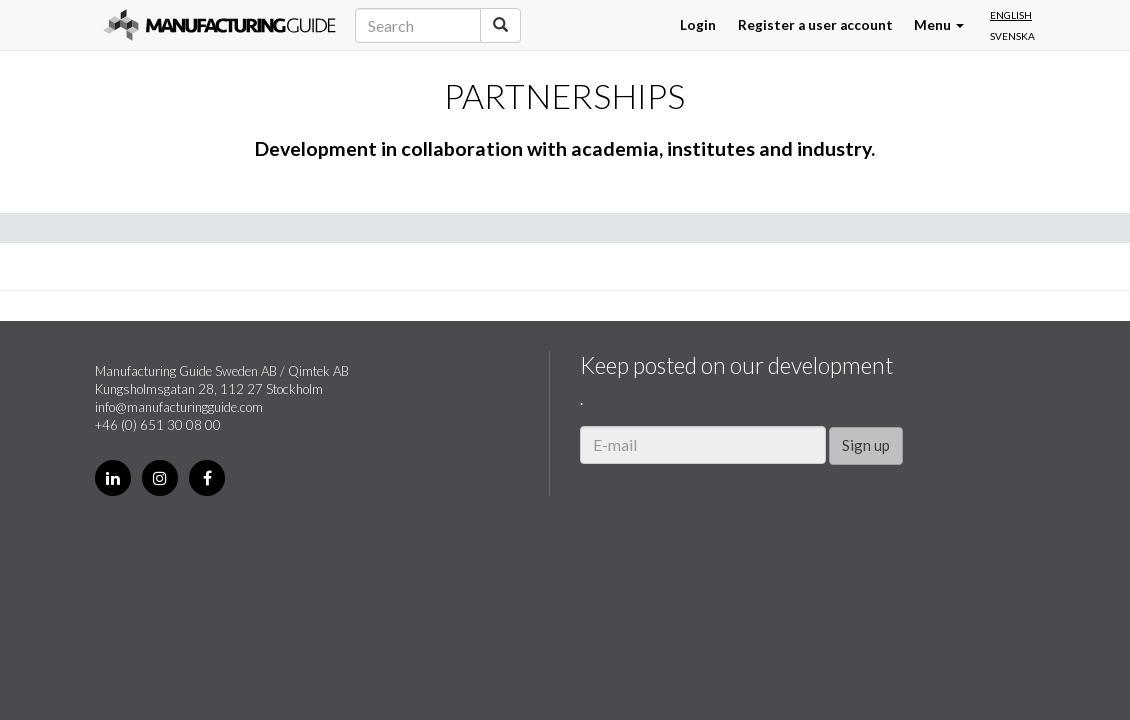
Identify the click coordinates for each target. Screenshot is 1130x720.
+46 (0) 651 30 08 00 (158, 425)
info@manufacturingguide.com (179, 407)
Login (698, 25)
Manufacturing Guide (219, 25)
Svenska (1012, 36)
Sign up (866, 445)
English (1011, 15)
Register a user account (815, 25)
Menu (939, 25)
